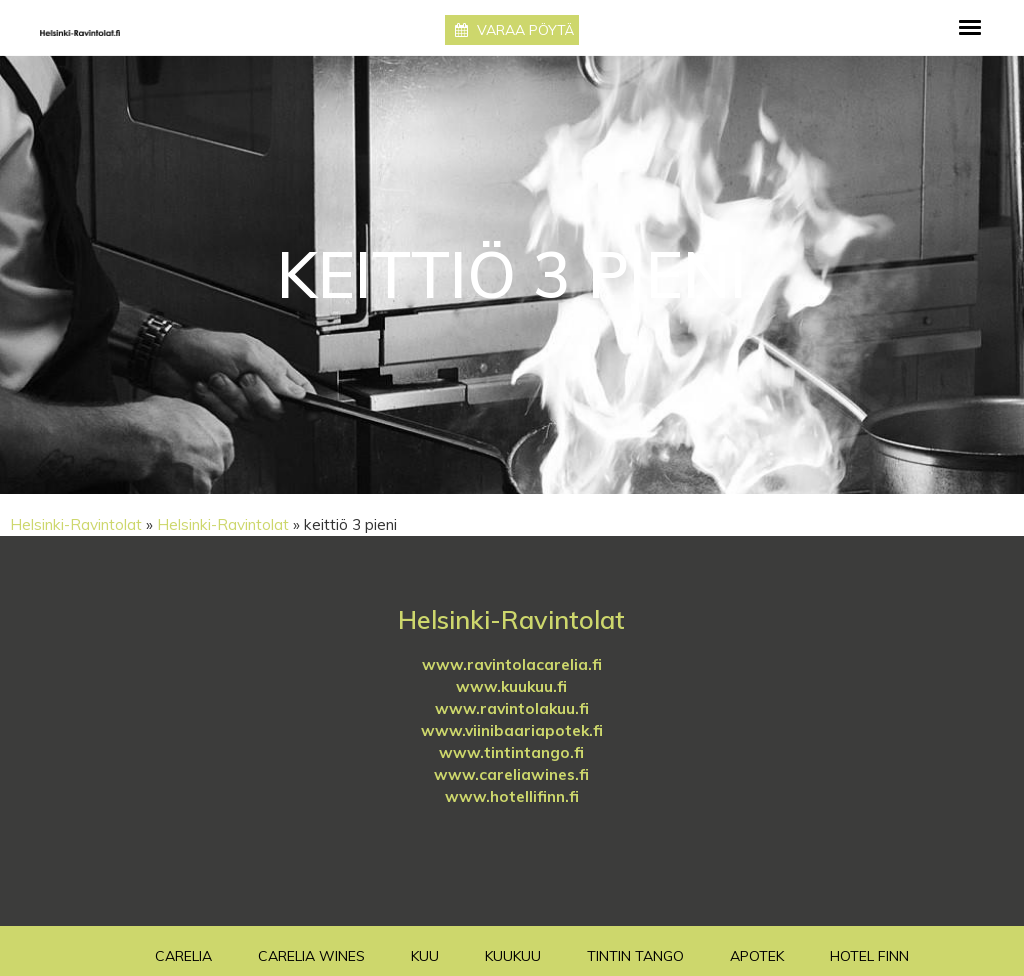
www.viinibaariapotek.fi (512, 730)
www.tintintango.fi (511, 752)
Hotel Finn (869, 956)
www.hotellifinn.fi (512, 796)
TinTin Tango (635, 956)
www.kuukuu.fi (511, 686)
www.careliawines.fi (511, 774)
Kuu (425, 956)
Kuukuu (513, 956)
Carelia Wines (311, 956)
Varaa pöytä (514, 30)
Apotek (757, 956)
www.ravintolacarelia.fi (512, 664)
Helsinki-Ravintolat (76, 524)
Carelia (183, 956)
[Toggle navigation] (970, 27)
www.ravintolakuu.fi (512, 708)
